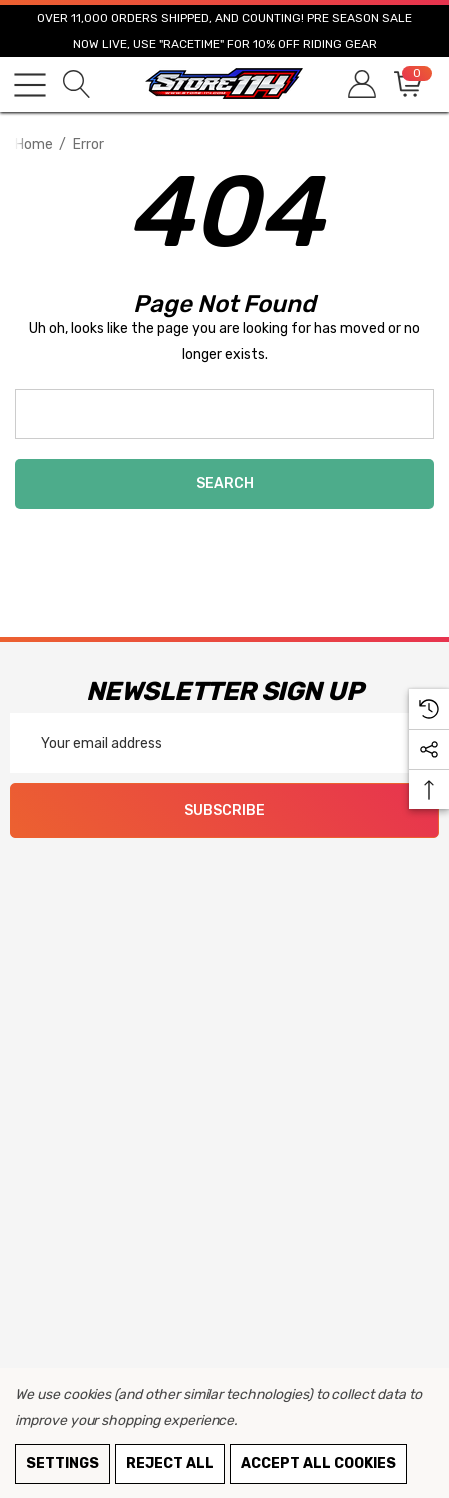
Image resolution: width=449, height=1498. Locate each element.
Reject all (170, 1463)
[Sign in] (360, 84)
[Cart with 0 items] (406, 84)
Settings (62, 1463)
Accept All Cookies (318, 1463)
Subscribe (224, 810)
